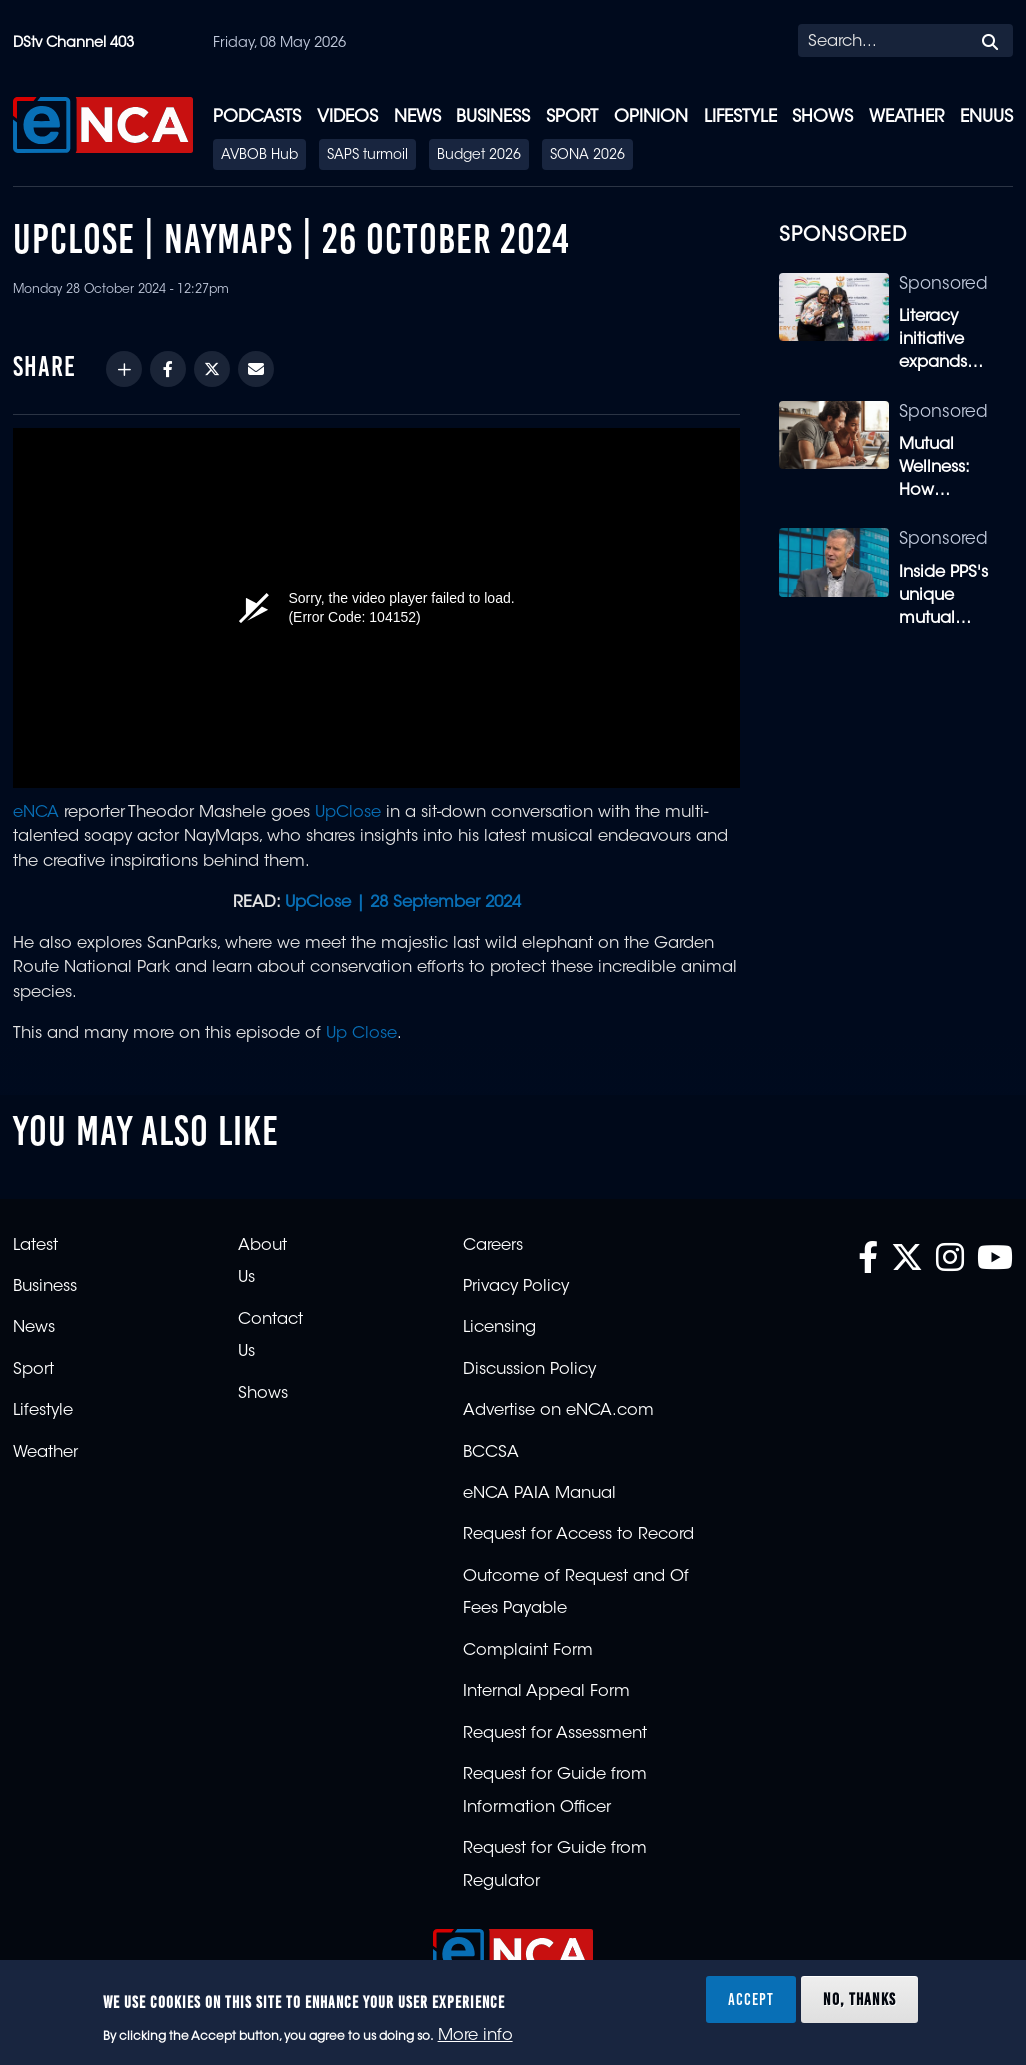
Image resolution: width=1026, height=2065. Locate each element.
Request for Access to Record (578, 1535)
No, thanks (859, 1999)
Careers (493, 1246)
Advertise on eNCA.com (558, 1411)
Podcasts (257, 117)
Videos (347, 117)
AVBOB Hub (259, 156)
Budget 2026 (479, 156)
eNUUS (986, 117)
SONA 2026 (587, 156)
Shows (822, 117)
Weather (906, 117)
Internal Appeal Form (546, 1692)
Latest (35, 1246)
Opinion (651, 117)
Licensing (499, 1328)
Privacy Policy (516, 1287)
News (417, 117)
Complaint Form (528, 1651)
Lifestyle (740, 117)
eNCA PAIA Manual (539, 1494)
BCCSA (491, 1453)
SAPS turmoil (367, 156)
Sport (572, 117)
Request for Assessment (555, 1734)
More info (475, 2036)
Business (493, 117)
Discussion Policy (529, 1370)
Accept (751, 1999)
